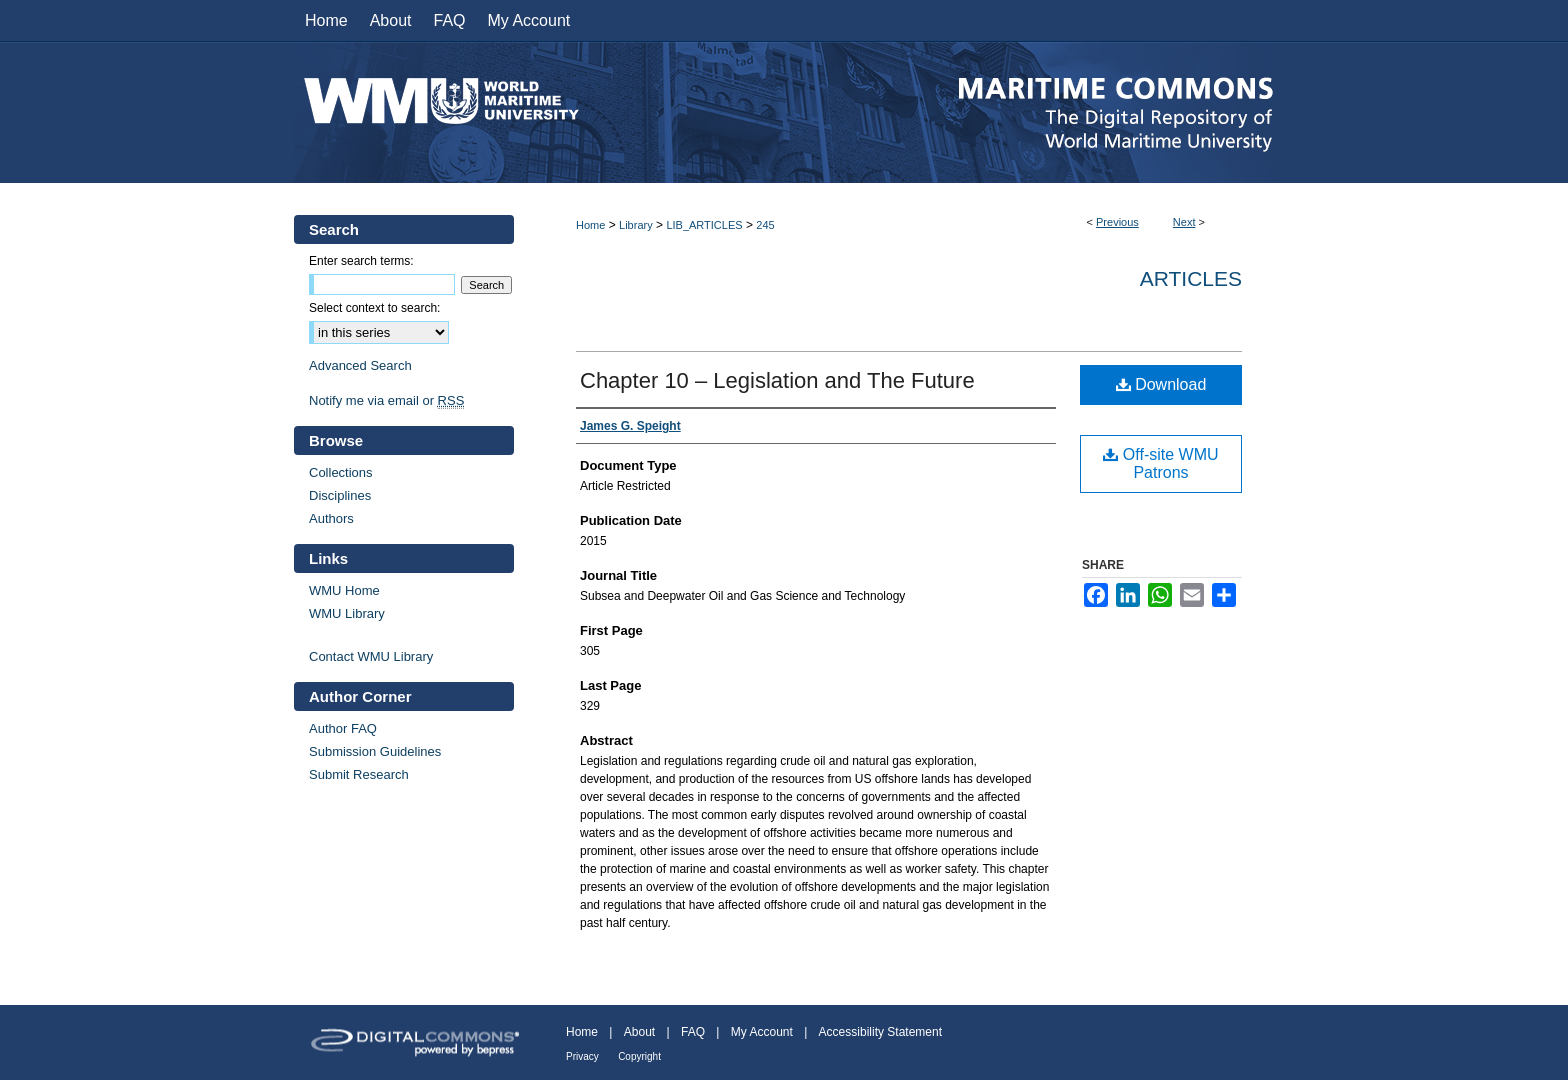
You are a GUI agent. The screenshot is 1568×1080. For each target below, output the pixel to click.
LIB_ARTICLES (704, 225)
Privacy (582, 1056)
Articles (1191, 278)
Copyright (639, 1056)
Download (1161, 384)
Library (636, 225)
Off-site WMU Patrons (1160, 463)
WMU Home (344, 590)
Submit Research (359, 774)
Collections (341, 472)
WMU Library (347, 613)
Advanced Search (360, 365)
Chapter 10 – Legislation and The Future (777, 380)
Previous (1117, 222)
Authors (331, 518)
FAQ (693, 1032)
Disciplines (340, 495)
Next (1184, 222)
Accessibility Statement (880, 1032)
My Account (762, 1032)
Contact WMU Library (371, 656)
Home (590, 225)
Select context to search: (374, 308)
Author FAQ (343, 728)
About (639, 1032)
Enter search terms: (361, 261)
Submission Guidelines (375, 751)
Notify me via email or (386, 400)
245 (765, 225)
